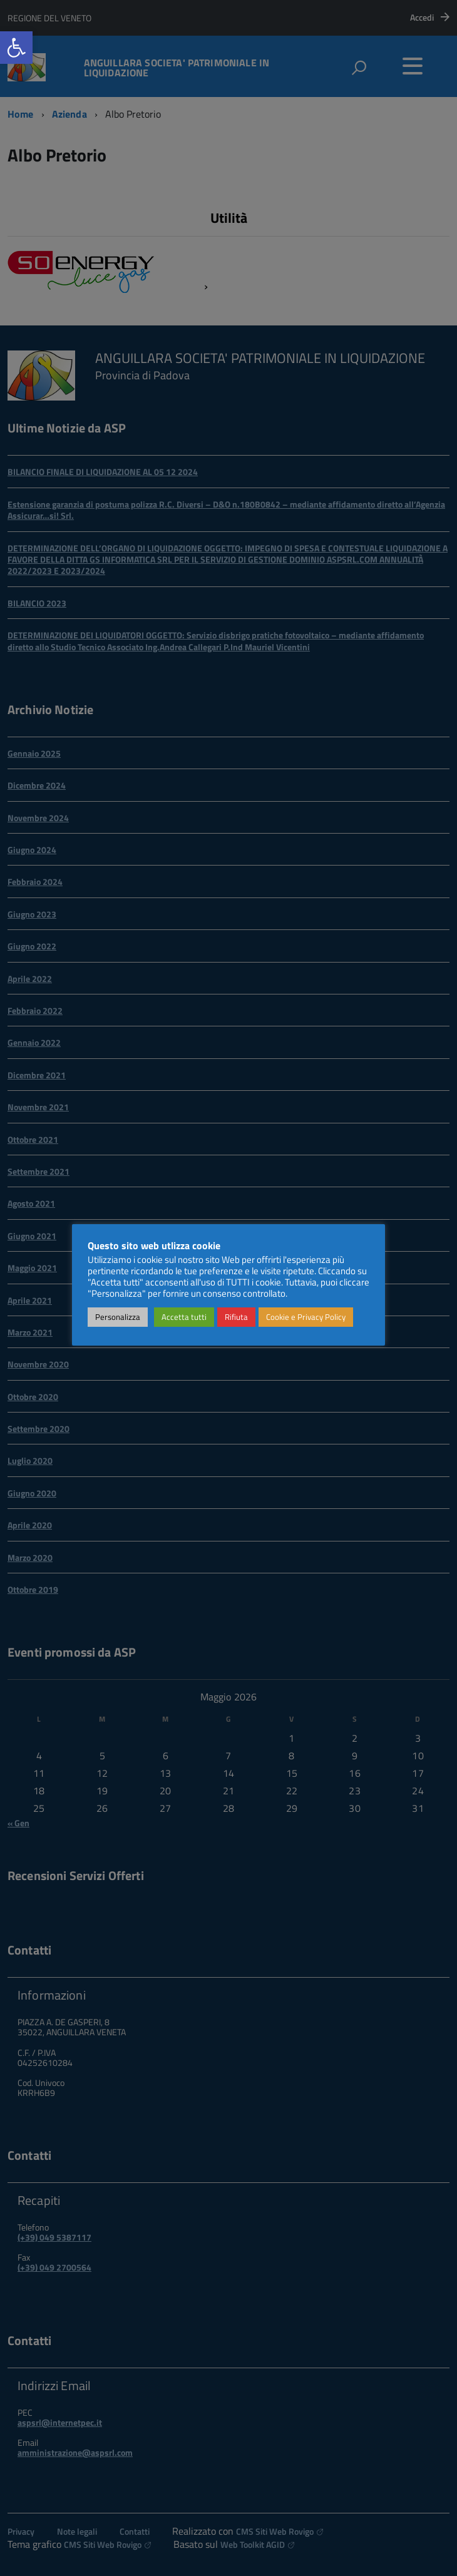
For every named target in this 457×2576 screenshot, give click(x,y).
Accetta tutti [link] (184, 1317)
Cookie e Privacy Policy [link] (306, 1317)
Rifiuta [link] (236, 1317)
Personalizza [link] (117, 1317)
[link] (16, 47)
